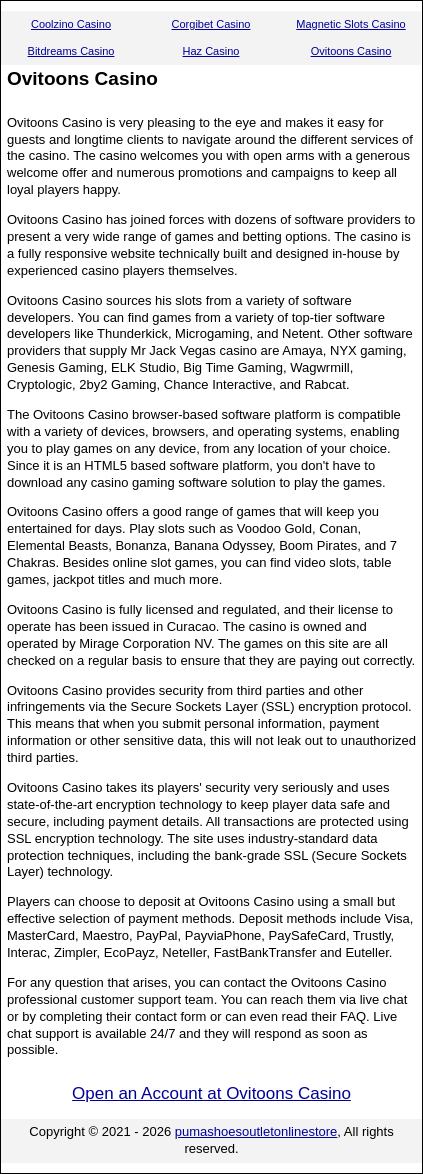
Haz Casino (211, 51)
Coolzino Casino (71, 24)
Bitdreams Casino (71, 51)
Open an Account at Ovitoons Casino (211, 1093)
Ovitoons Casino (351, 51)
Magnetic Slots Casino (350, 24)
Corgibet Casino (211, 24)
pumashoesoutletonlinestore (256, 1131)
